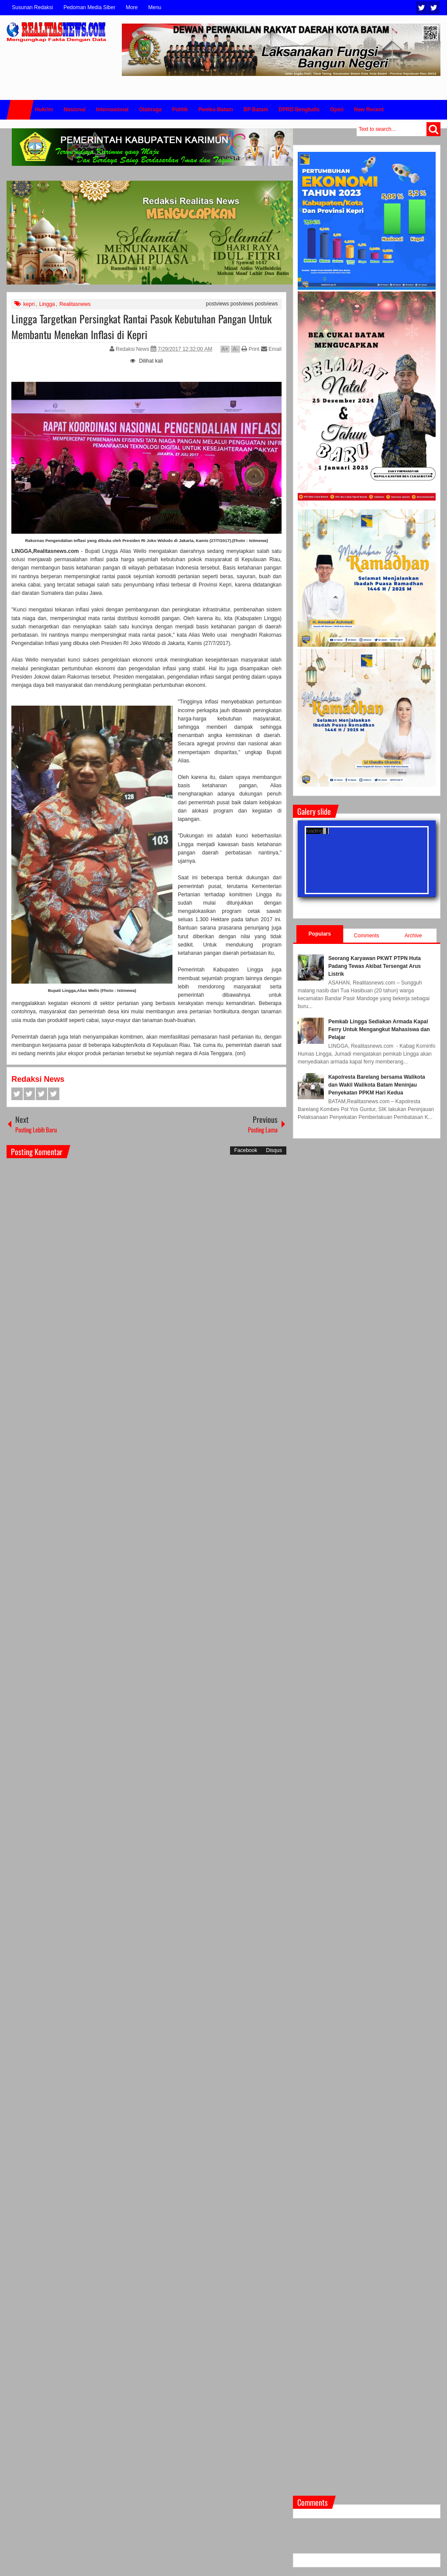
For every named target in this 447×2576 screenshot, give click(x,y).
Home (20, 110)
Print (250, 349)
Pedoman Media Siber (89, 7)
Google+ (41, 1093)
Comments (366, 936)
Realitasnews (74, 304)
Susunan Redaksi (32, 7)
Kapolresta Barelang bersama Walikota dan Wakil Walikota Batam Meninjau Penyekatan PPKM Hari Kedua (376, 1085)
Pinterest (53, 1093)
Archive (413, 936)
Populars (320, 934)
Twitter (421, 7)
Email (271, 349)
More (132, 7)
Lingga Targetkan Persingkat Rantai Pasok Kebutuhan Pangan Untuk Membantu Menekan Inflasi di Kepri (141, 326)
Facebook (434, 7)
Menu (155, 7)
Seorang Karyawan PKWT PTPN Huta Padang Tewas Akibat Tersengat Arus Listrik (374, 966)
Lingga (47, 304)
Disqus (274, 1150)
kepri (28, 304)
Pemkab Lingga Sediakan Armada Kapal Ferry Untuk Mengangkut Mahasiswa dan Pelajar (379, 1029)
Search (433, 129)
